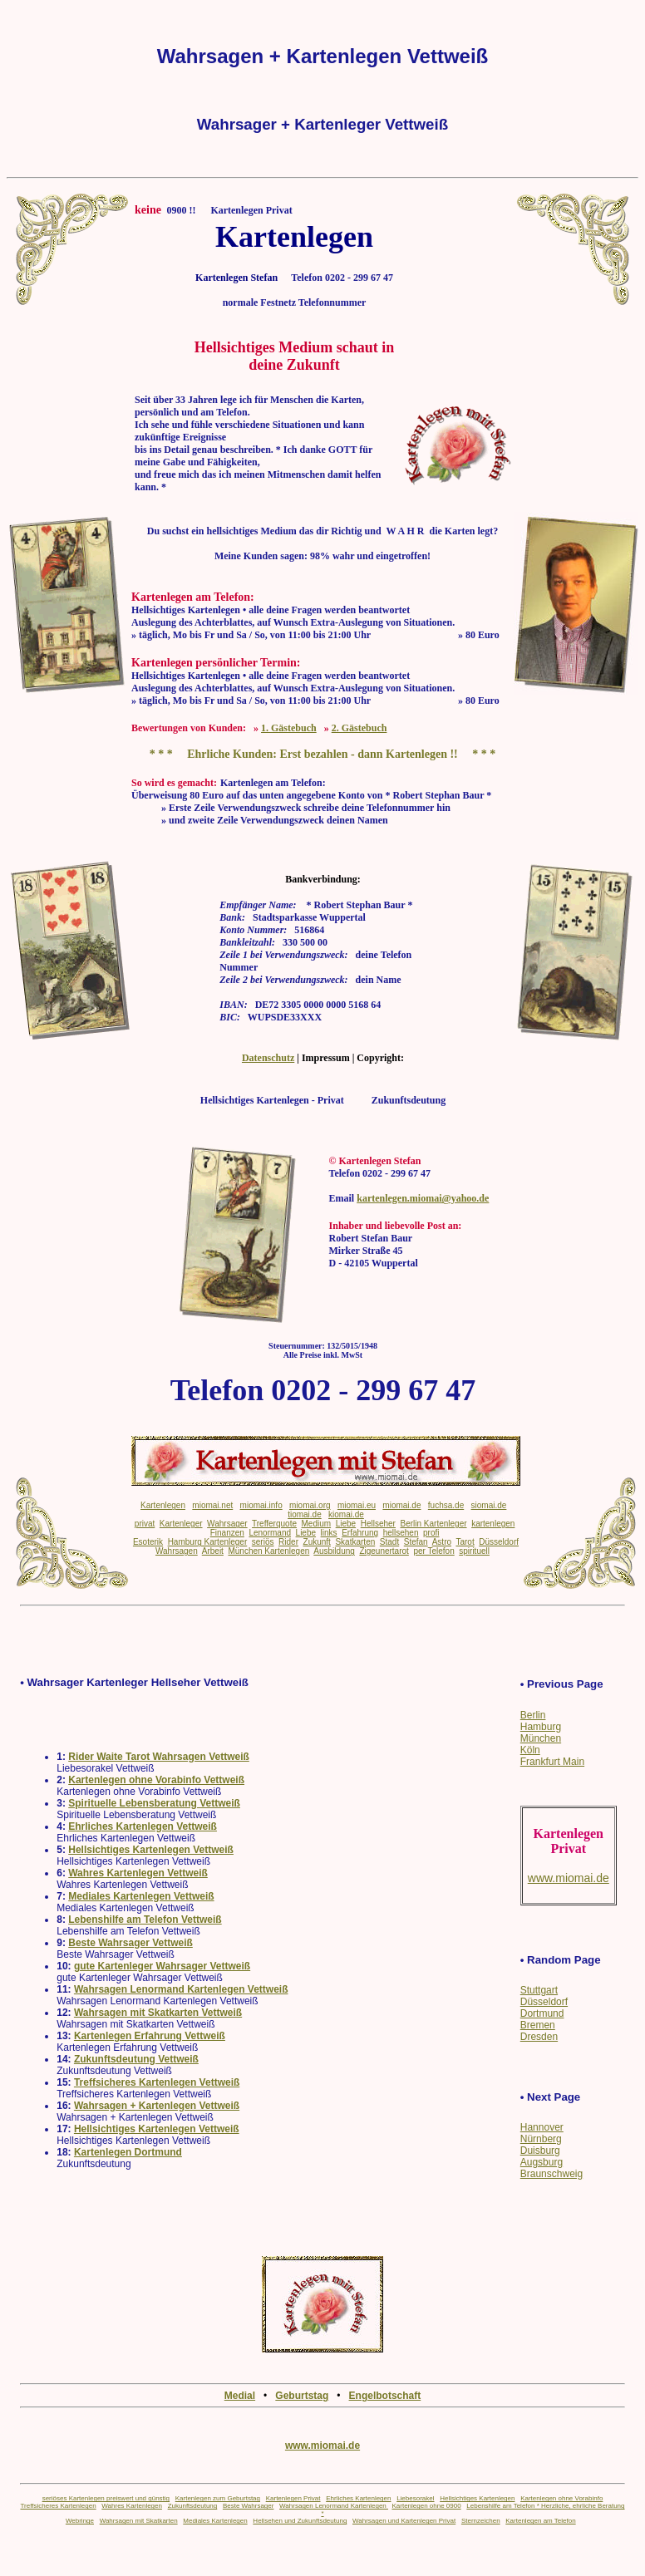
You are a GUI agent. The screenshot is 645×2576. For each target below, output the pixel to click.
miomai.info (261, 1505)
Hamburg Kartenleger (208, 1541)
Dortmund (542, 2013)
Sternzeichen (480, 2520)
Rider (288, 1541)
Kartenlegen (162, 1505)
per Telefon (433, 1551)
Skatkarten (355, 1541)
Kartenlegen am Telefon (540, 2520)
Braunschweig (551, 2174)
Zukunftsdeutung (193, 2506)
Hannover (542, 2127)
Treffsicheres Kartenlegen (58, 2506)
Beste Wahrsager (248, 2506)
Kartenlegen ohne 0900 (425, 2506)
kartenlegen (493, 1523)
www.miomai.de (322, 2445)
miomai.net (212, 1505)
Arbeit (213, 1551)
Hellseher (378, 1523)
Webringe (80, 2520)
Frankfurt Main (552, 1761)
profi (431, 1532)
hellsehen (401, 1532)
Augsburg (541, 2162)
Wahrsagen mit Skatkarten (139, 2520)
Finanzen (227, 1532)
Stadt (389, 1541)
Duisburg (540, 2150)
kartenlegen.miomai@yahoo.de (423, 1198)
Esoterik (148, 1541)
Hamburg (540, 1727)
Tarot (464, 1541)
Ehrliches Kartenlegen (358, 2498)
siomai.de (489, 1505)
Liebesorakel (415, 2498)
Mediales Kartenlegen (215, 2520)
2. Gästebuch (359, 728)
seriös (263, 1541)
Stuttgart (539, 1990)
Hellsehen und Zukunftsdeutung (300, 2520)
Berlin (533, 1715)
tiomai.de (305, 1514)
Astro (441, 1541)
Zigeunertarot (383, 1551)
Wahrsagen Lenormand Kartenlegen (333, 2506)
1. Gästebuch (289, 728)
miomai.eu (356, 1505)
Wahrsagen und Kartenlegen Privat (403, 2520)
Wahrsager (227, 1523)
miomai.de (401, 1505)
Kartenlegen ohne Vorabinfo (561, 2498)
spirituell (474, 1551)
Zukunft (317, 1541)
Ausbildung (333, 1551)
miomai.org (309, 1505)
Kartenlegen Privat (293, 2498)
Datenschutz (268, 1058)
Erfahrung (360, 1532)
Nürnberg (541, 2139)
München (540, 1738)
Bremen (537, 2025)
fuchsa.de (446, 1505)
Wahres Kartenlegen (131, 2506)
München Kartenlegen (268, 1551)
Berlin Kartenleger (434, 1523)
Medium (317, 1523)
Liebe (346, 1523)
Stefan (416, 1541)
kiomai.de (346, 1514)
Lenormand (270, 1532)
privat (145, 1523)
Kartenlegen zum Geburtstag (217, 2498)
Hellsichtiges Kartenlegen (477, 2498)
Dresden (539, 2037)
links (329, 1532)
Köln (530, 1750)
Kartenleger (181, 1523)
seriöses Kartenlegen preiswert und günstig (106, 2498)
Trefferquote (274, 1523)
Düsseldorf (544, 2002)
